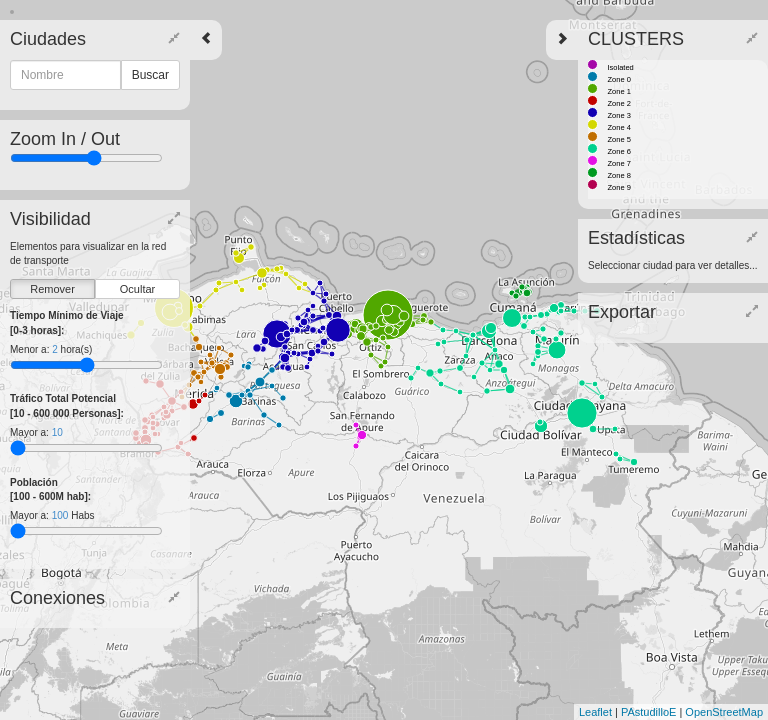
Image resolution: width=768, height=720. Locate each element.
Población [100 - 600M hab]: (50, 489)
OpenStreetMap (724, 712)
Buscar (150, 75)
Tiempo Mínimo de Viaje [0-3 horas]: (67, 322)
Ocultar (137, 289)
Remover (52, 289)
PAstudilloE (648, 712)
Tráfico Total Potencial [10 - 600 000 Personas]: (67, 405)
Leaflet (595, 712)
